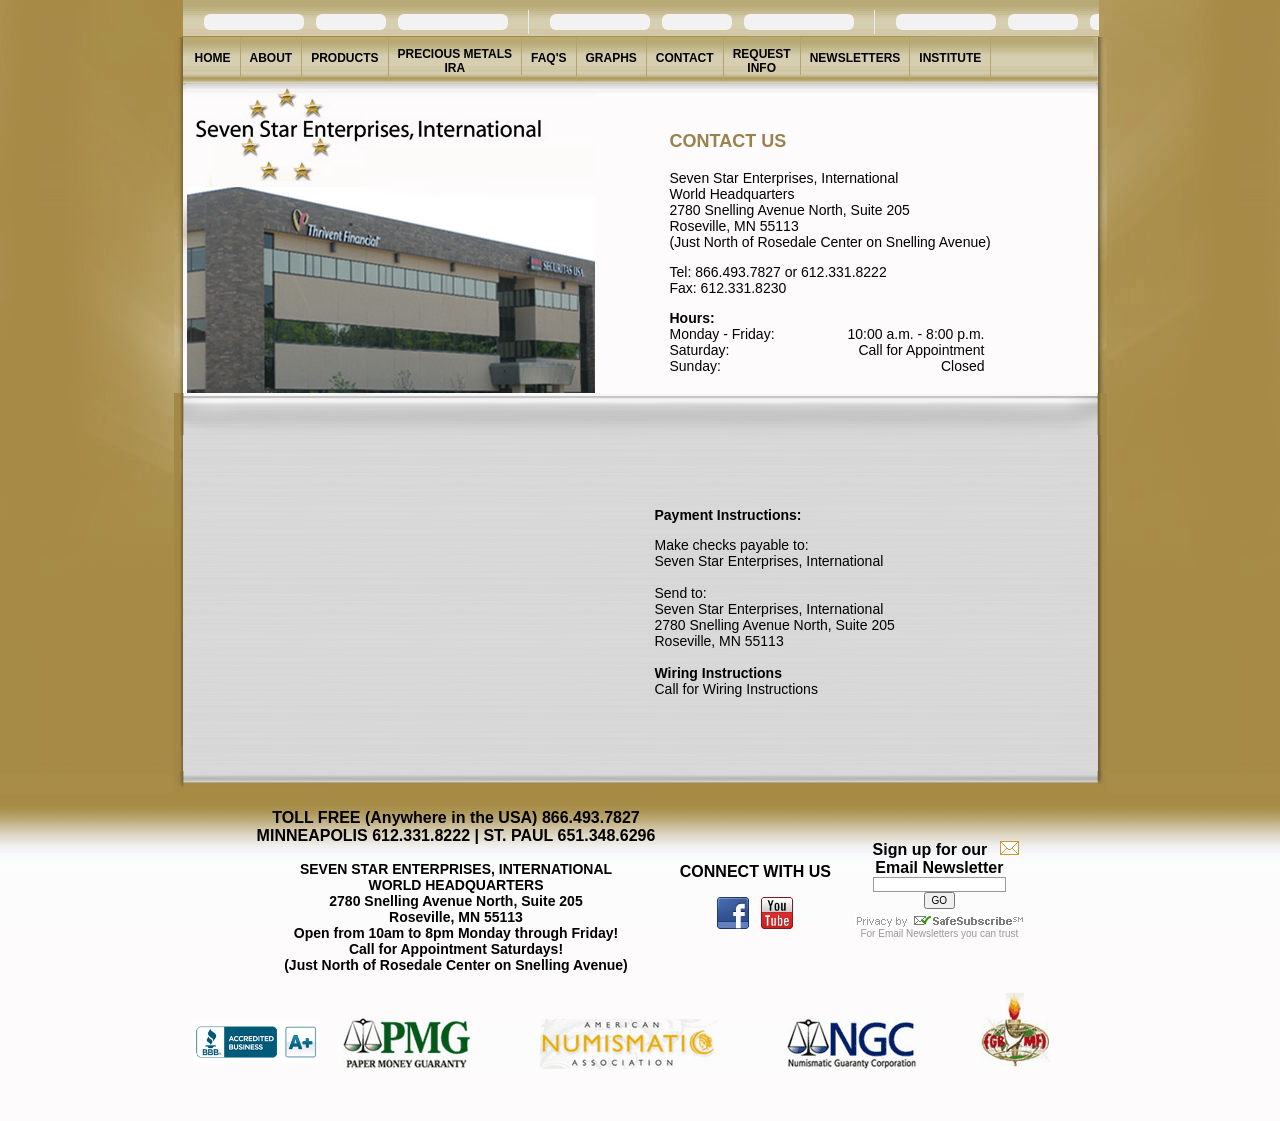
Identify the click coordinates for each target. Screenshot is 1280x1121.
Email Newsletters (918, 933)
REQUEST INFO (762, 61)
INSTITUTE (950, 58)
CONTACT (685, 58)
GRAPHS (611, 58)
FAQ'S (549, 58)
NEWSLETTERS (855, 58)
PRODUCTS (344, 58)
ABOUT (271, 58)
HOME (213, 58)
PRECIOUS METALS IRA (455, 61)
